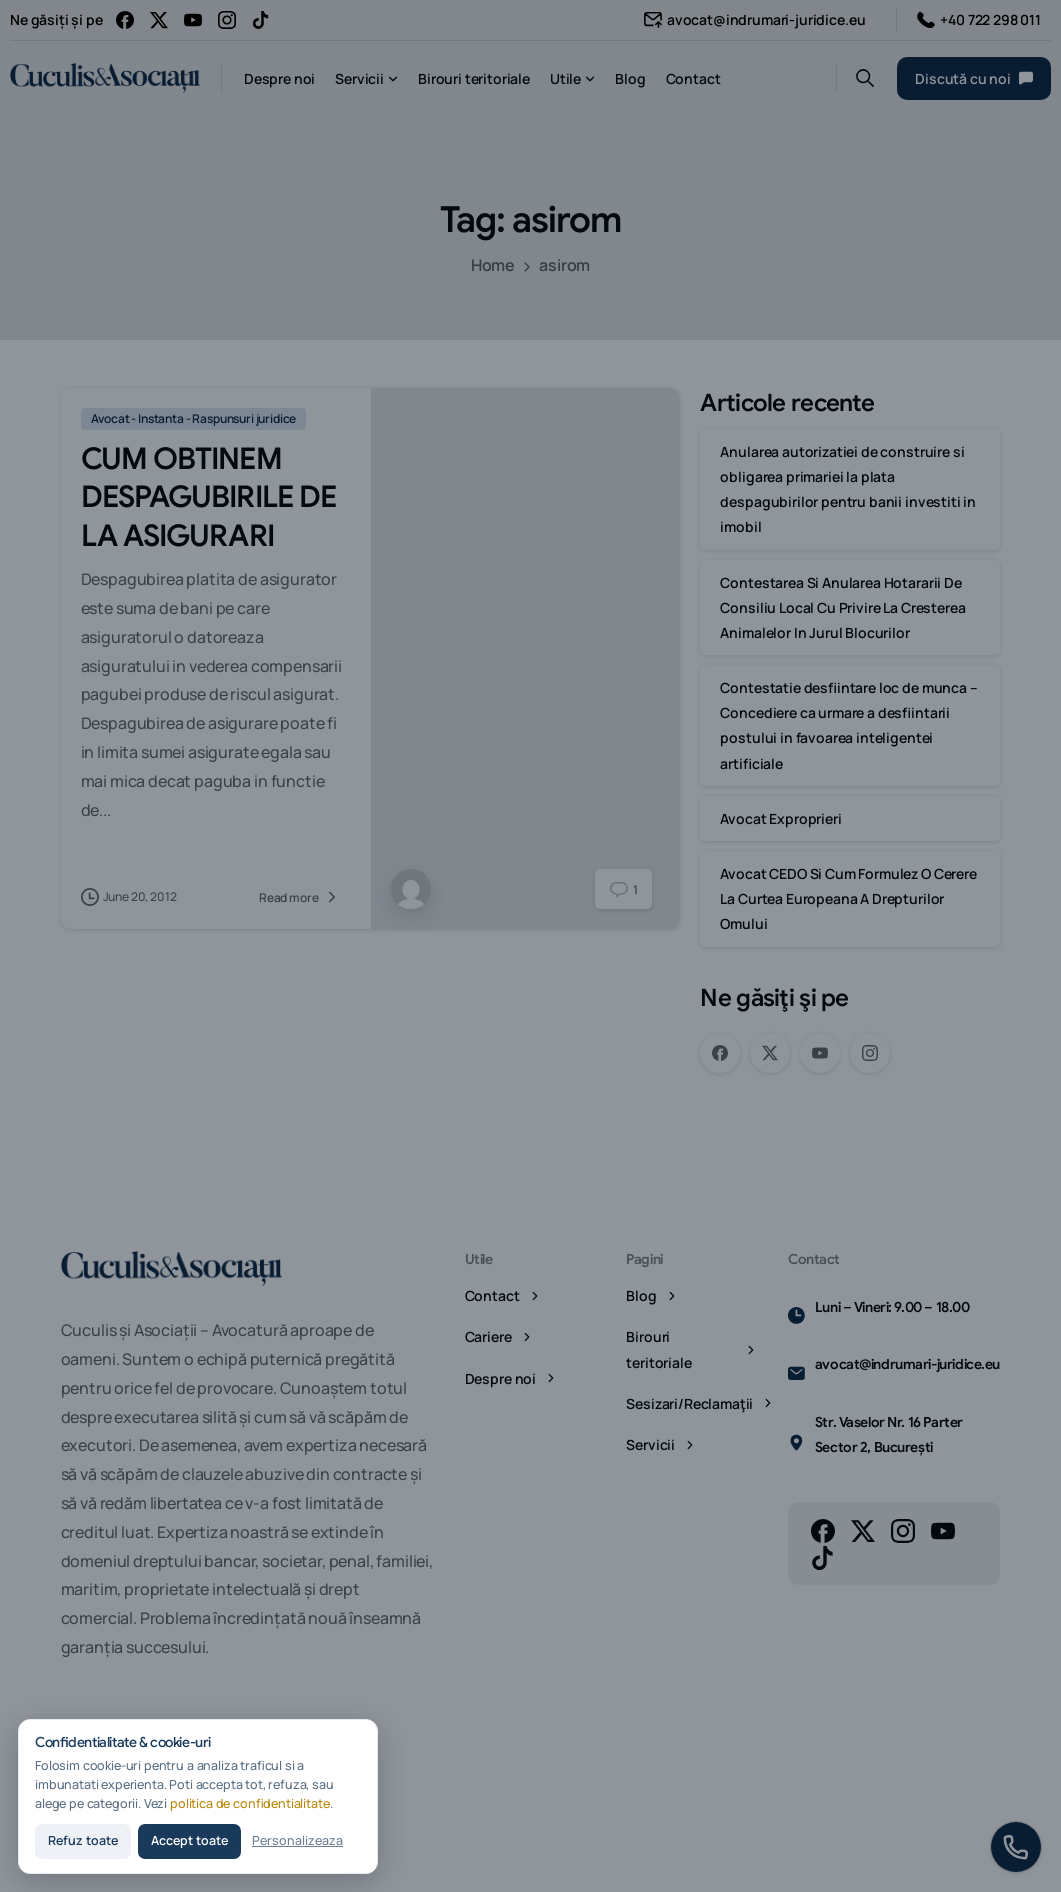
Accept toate (189, 1840)
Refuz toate (83, 1840)
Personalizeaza (297, 1840)
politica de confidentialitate (250, 1803)
